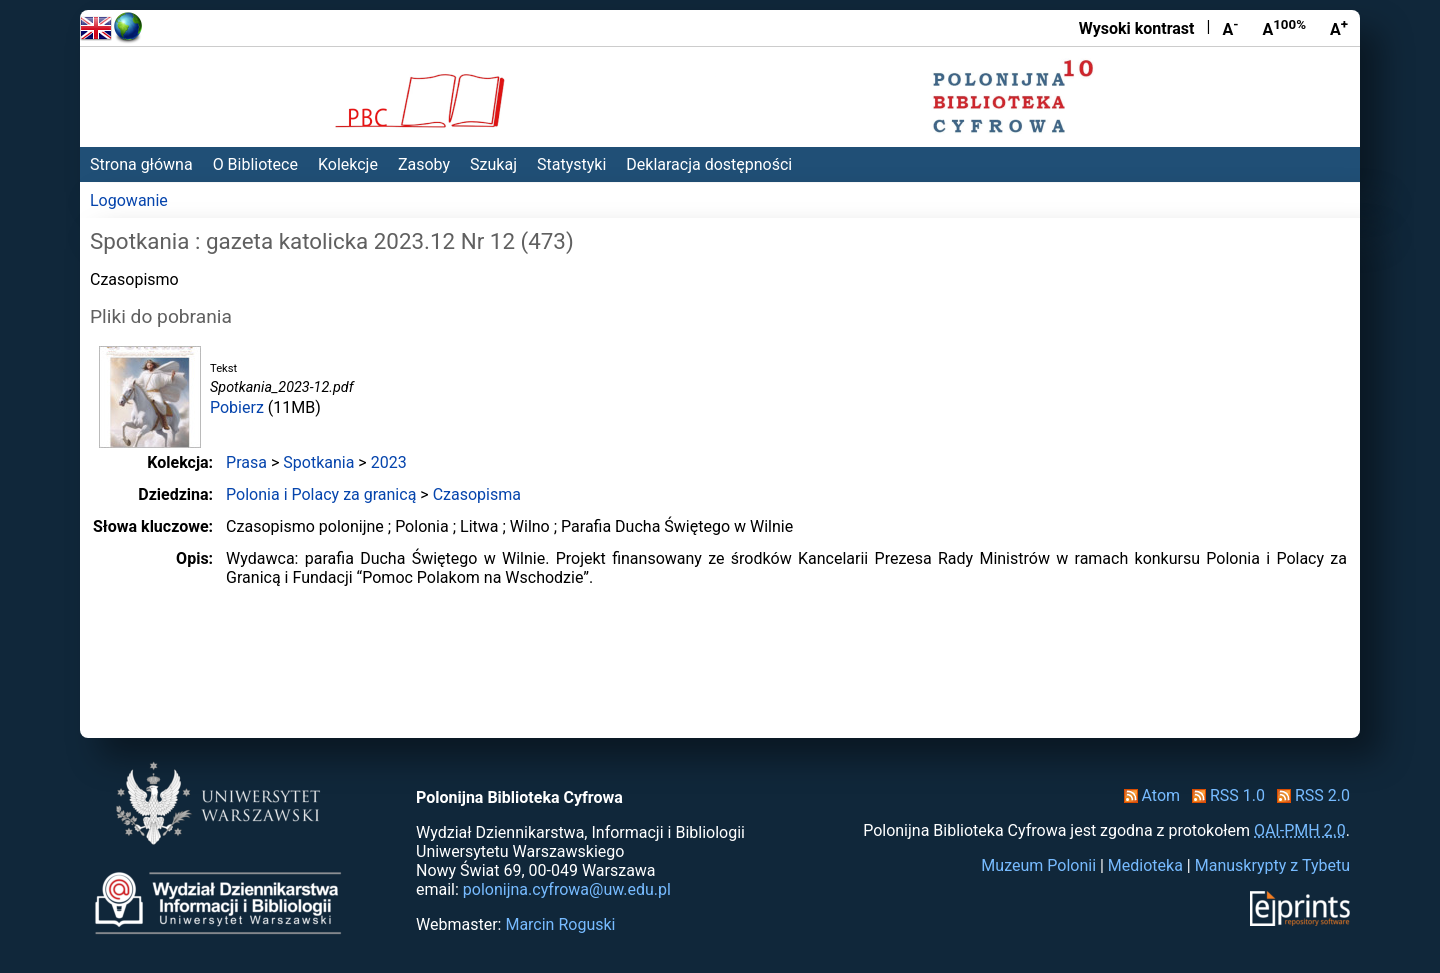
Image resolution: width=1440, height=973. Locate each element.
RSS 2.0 (1309, 795)
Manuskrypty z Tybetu (1272, 865)
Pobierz (237, 407)
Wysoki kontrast (1137, 28)
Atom (1148, 795)
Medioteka (1145, 865)
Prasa (246, 462)
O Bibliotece (255, 164)
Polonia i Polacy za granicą (321, 494)
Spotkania (318, 462)
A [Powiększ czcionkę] (1339, 28)
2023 (389, 462)
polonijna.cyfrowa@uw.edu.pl (567, 889)
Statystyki (571, 164)
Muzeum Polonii (1038, 865)
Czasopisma (477, 494)
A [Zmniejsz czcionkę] (1230, 28)
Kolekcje (348, 164)
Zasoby (424, 164)
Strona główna (141, 164)
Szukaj (493, 164)
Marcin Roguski (560, 924)
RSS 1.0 (1224, 795)
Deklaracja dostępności (709, 164)
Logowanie (129, 200)
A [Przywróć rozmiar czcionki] (1284, 28)
